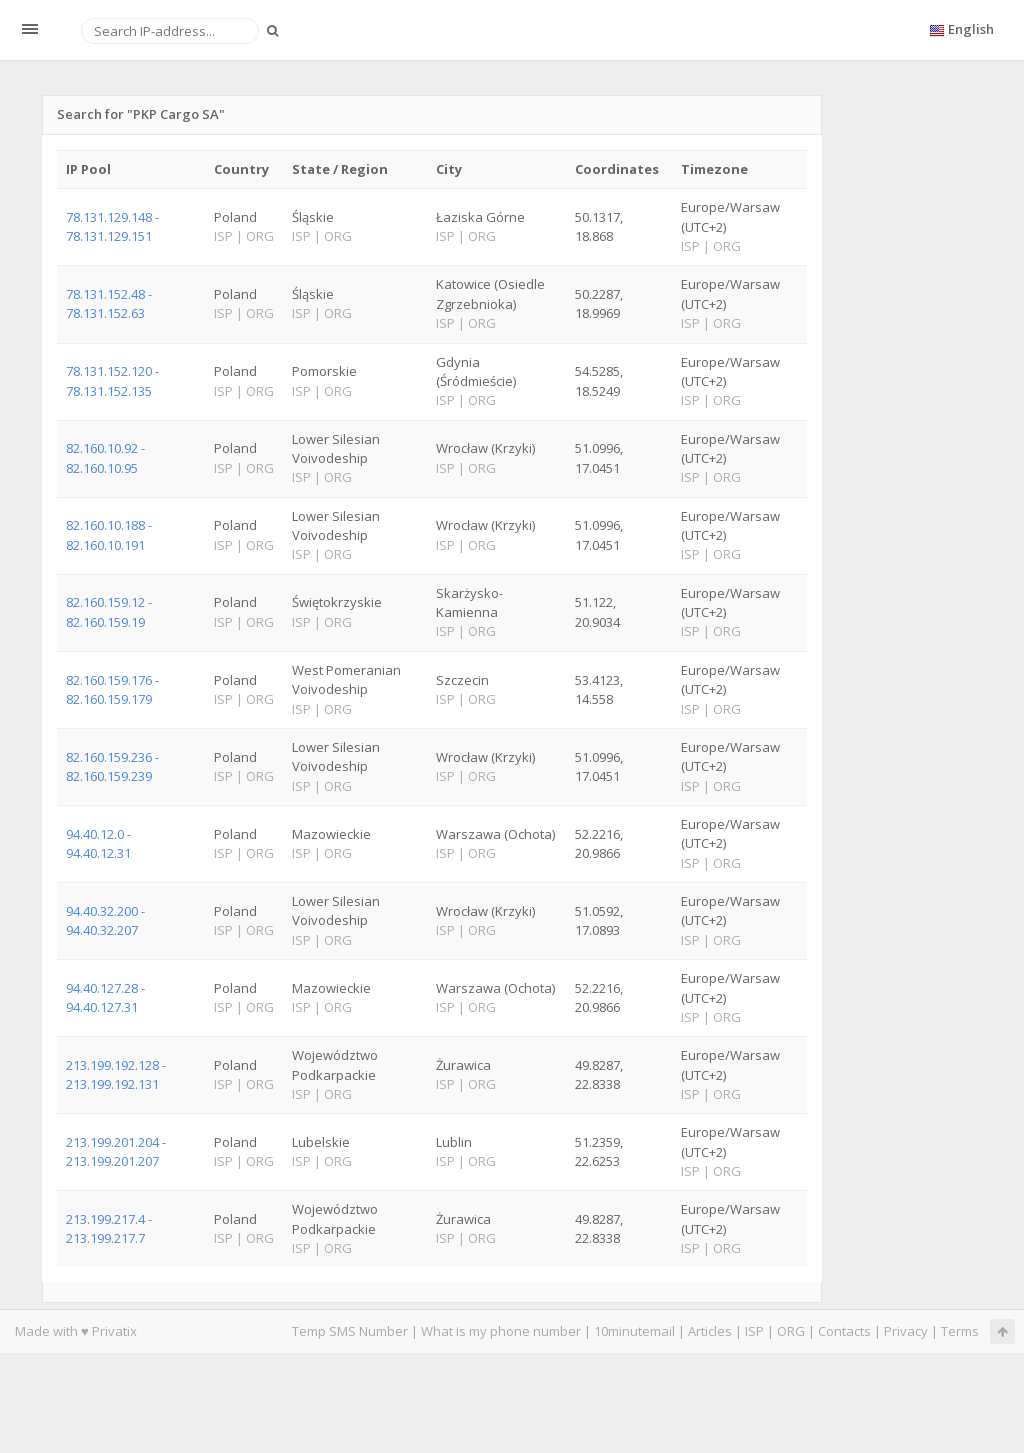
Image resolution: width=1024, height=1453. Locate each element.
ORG (791, 1331)
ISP (754, 1331)
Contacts (844, 1331)
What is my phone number (501, 1331)
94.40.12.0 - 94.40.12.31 (98, 843)
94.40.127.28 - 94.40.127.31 (105, 997)
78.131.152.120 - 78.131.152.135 (112, 380)
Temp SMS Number (350, 1331)
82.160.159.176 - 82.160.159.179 (112, 689)
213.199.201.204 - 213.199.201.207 (116, 1151)
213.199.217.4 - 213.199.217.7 (109, 1228)
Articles (710, 1331)
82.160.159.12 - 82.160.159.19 (109, 611)
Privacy (906, 1331)
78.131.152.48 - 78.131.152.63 (109, 303)
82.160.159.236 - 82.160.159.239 (112, 766)
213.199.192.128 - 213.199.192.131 (116, 1074)
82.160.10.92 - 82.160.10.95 (105, 457)
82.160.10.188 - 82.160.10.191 (109, 534)
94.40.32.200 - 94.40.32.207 (105, 920)
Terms (960, 1331)
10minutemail (634, 1331)
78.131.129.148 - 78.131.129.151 (112, 226)
